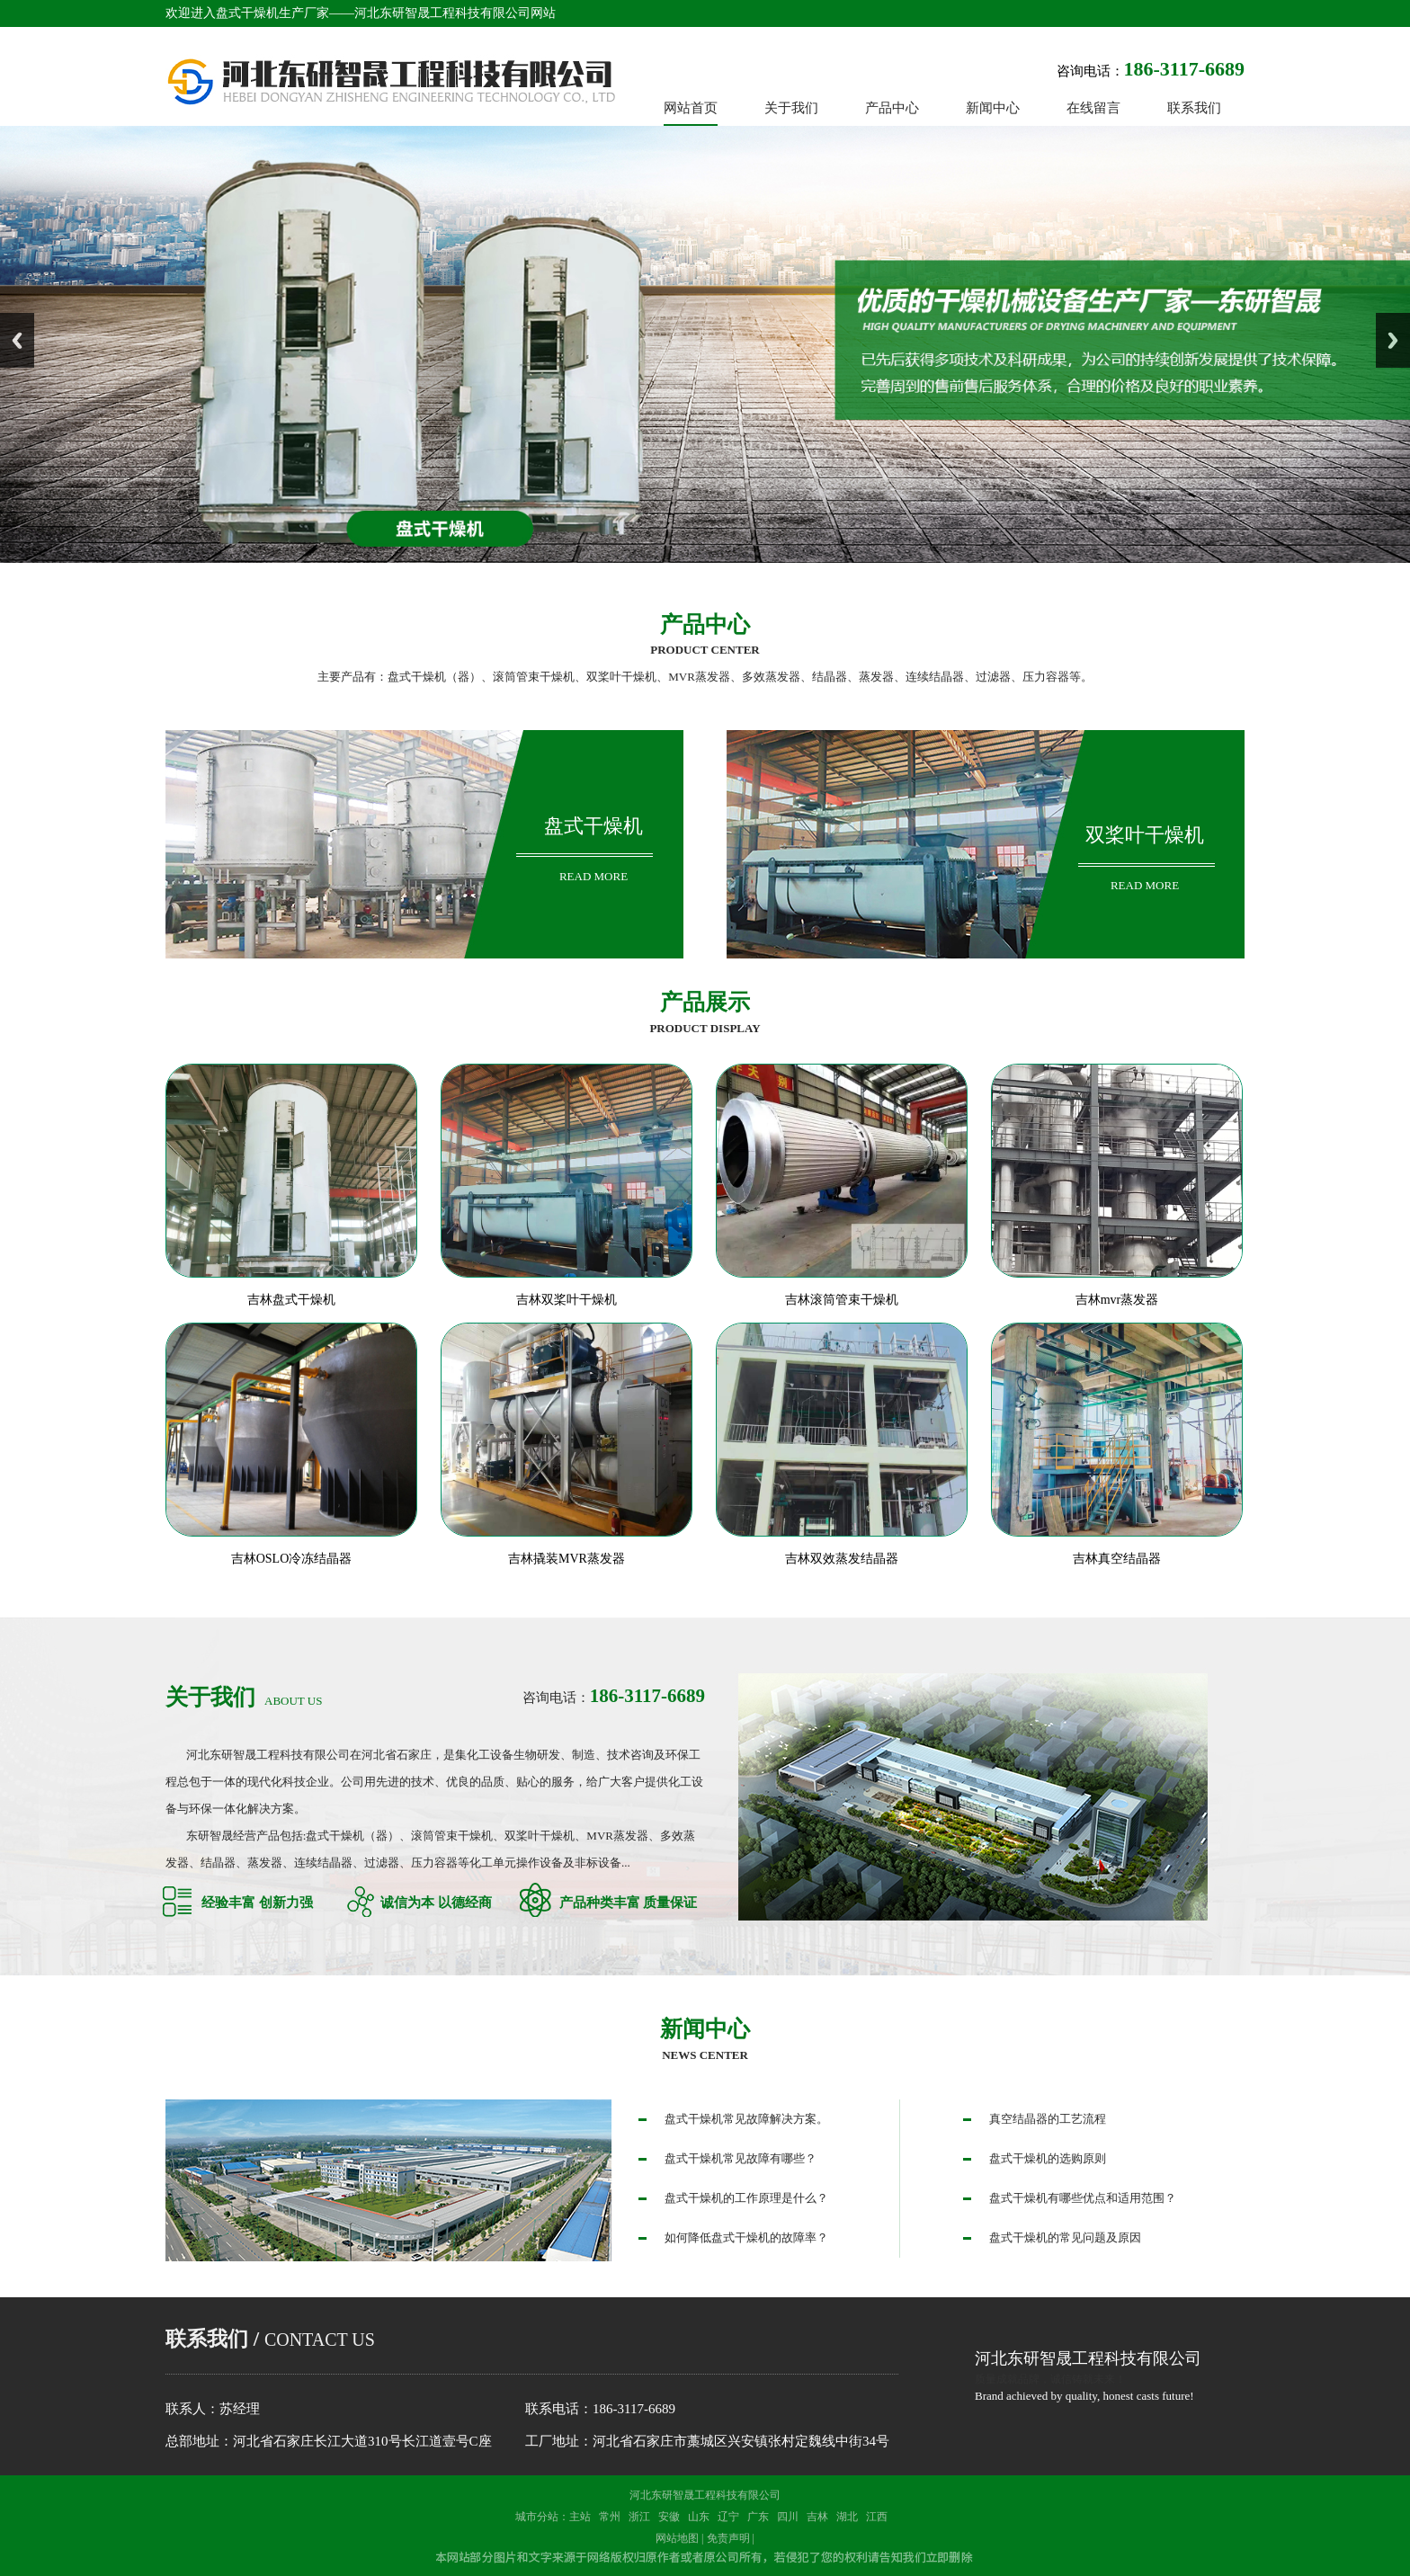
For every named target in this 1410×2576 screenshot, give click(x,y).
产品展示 (705, 1002)
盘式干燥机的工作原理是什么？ (746, 2198)
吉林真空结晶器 (1117, 1558)
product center (704, 649)
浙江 (639, 2516)
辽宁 (728, 2516)
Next (1393, 340)
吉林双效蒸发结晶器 (841, 1558)
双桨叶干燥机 (1144, 835)
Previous (17, 340)
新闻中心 (705, 2029)
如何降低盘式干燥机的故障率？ (746, 2237)
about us (243, 1700)
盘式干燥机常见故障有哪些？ (741, 2158)
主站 (580, 2516)
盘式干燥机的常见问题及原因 (1065, 2237)
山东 (698, 2516)
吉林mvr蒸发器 (1117, 1299)
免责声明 (728, 2538)
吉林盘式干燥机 (291, 1299)
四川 (788, 2516)
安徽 (669, 2516)
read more (593, 876)
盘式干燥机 (593, 826)
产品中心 (705, 624)
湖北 (847, 2516)
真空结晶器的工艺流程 (1047, 2119)
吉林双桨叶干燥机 (566, 1299)
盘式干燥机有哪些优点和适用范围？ (1082, 2198)
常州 (609, 2516)
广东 (758, 2516)
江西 (877, 2516)
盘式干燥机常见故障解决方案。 (746, 2119)
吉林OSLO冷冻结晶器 (291, 1558)
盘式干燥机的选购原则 (1047, 2158)
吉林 (817, 2516)
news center (705, 2055)
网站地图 (677, 2538)
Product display (704, 1028)
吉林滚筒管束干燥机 (841, 1299)
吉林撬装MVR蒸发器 (566, 1558)
